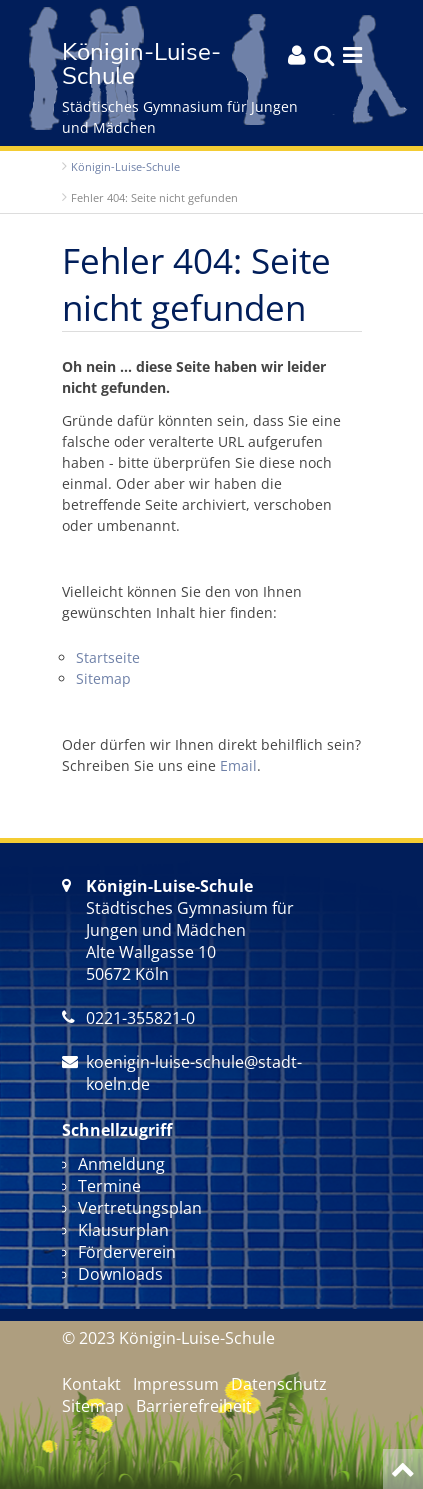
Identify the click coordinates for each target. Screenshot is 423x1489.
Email (238, 765)
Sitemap (103, 678)
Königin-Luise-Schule (125, 166)
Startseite (108, 657)
